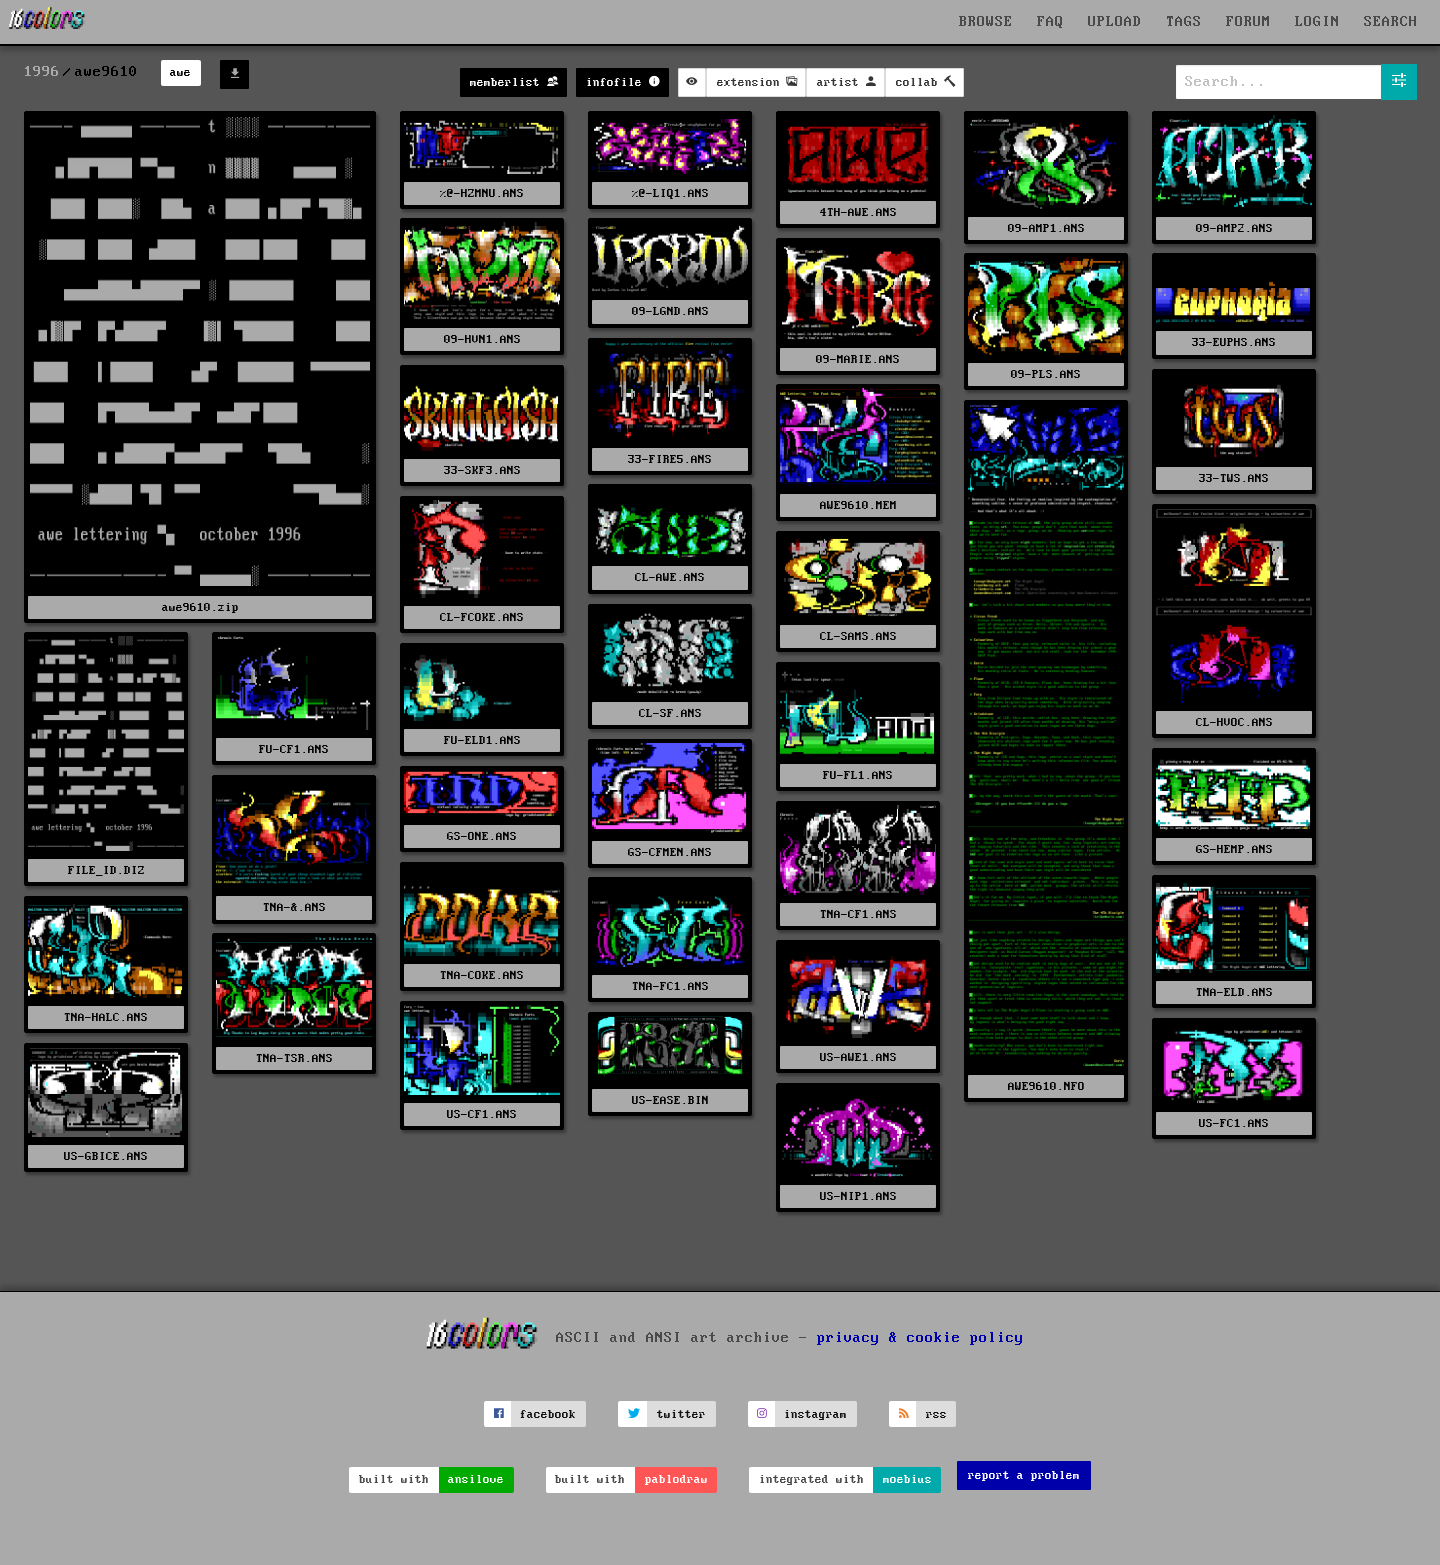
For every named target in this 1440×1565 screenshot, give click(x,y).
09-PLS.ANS (1046, 374)
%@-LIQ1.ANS (670, 193)
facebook (548, 1414)
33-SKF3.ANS (482, 470)
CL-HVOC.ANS (1234, 722)
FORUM (1248, 22)
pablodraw (676, 1479)
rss (936, 1414)
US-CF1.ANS (482, 1114)
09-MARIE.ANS (858, 359)
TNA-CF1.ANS (858, 914)
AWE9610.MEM (858, 505)
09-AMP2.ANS (1234, 228)
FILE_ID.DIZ (106, 870)
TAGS (1184, 22)
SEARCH (1391, 22)
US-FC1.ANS (1234, 1123)
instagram (815, 1414)
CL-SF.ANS (670, 713)
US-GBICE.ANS (106, 1156)
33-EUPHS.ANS (1234, 342)
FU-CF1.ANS (294, 749)
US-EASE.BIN (670, 1100)
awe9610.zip (200, 607)
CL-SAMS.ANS (858, 636)
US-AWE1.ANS (858, 1057)
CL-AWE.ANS (670, 577)
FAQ (1050, 22)
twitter (681, 1414)
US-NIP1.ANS (858, 1196)
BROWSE (986, 22)
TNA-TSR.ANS (294, 1058)
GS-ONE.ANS (482, 836)
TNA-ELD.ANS (1234, 992)
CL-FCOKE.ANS (482, 617)
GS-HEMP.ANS (1234, 849)
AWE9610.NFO (1046, 1086)
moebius (907, 1479)
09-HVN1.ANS (482, 339)
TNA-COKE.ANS (482, 975)
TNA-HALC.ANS (106, 1017)
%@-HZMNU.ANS (482, 193)
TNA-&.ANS (294, 907)
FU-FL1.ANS (858, 775)
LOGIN (1317, 22)
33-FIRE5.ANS (670, 459)
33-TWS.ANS (1234, 478)
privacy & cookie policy (920, 1338)
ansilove (476, 1479)
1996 (42, 72)
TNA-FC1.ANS (670, 986)
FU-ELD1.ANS (482, 740)
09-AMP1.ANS (1046, 228)
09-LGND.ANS (670, 311)
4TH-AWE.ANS (858, 212)
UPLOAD (1115, 22)
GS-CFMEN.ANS (670, 852)
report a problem (1024, 1475)
